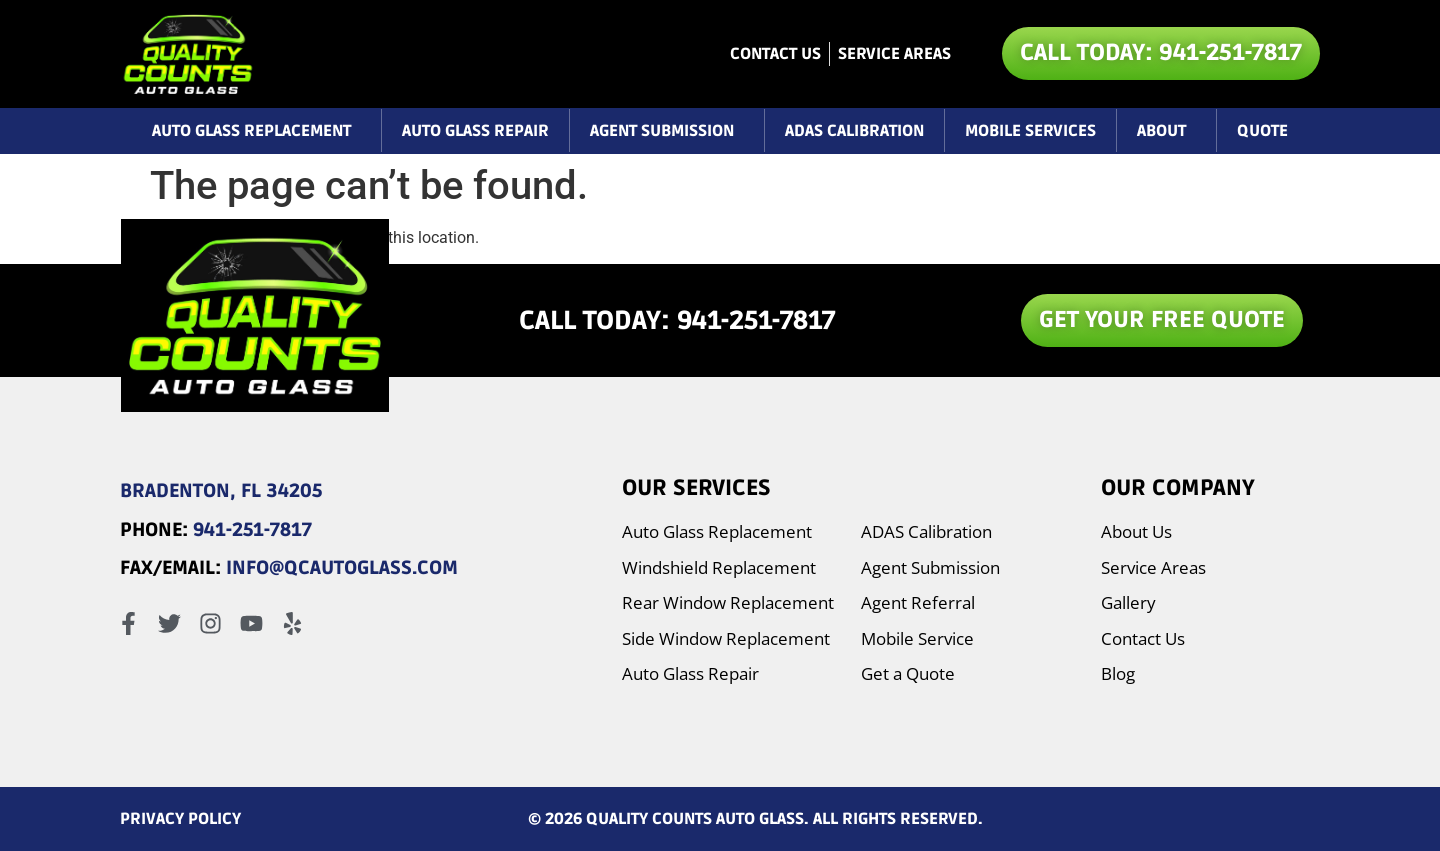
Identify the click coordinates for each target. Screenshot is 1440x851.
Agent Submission (667, 131)
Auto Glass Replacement (256, 131)
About (1166, 131)
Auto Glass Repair (475, 131)
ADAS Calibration (854, 131)
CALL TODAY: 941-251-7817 (677, 321)
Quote (1262, 131)
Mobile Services (1030, 131)
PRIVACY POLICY (180, 819)
